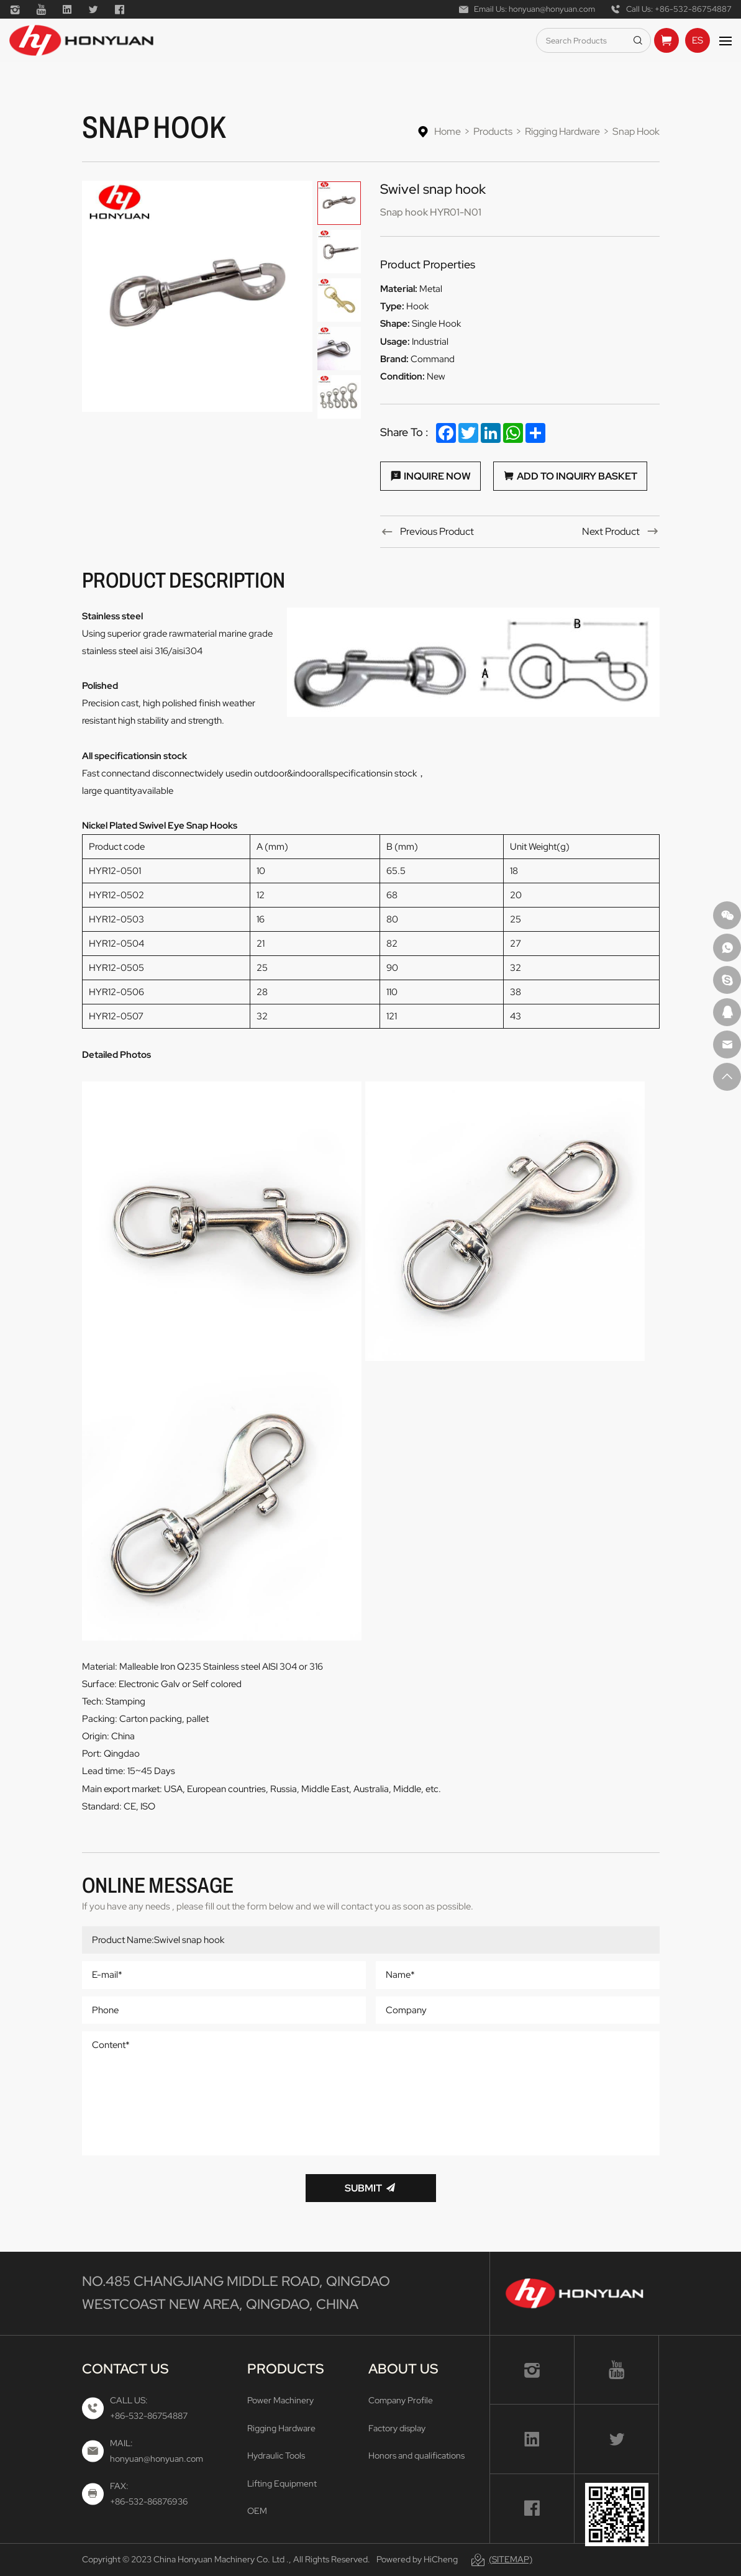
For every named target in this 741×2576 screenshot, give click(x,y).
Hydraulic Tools (276, 2455)
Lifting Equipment (282, 2483)
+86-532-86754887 (693, 9)
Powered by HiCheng (417, 2559)
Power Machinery (280, 2400)
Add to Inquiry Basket (577, 476)
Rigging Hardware (562, 131)
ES (697, 40)
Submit (363, 2188)
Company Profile (400, 2400)
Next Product (611, 531)
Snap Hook (636, 131)
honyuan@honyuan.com (552, 9)
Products (492, 131)
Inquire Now (437, 476)
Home (447, 131)
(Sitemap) (510, 2559)
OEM (257, 2510)
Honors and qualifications (416, 2455)
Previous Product (437, 531)
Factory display (396, 2428)
